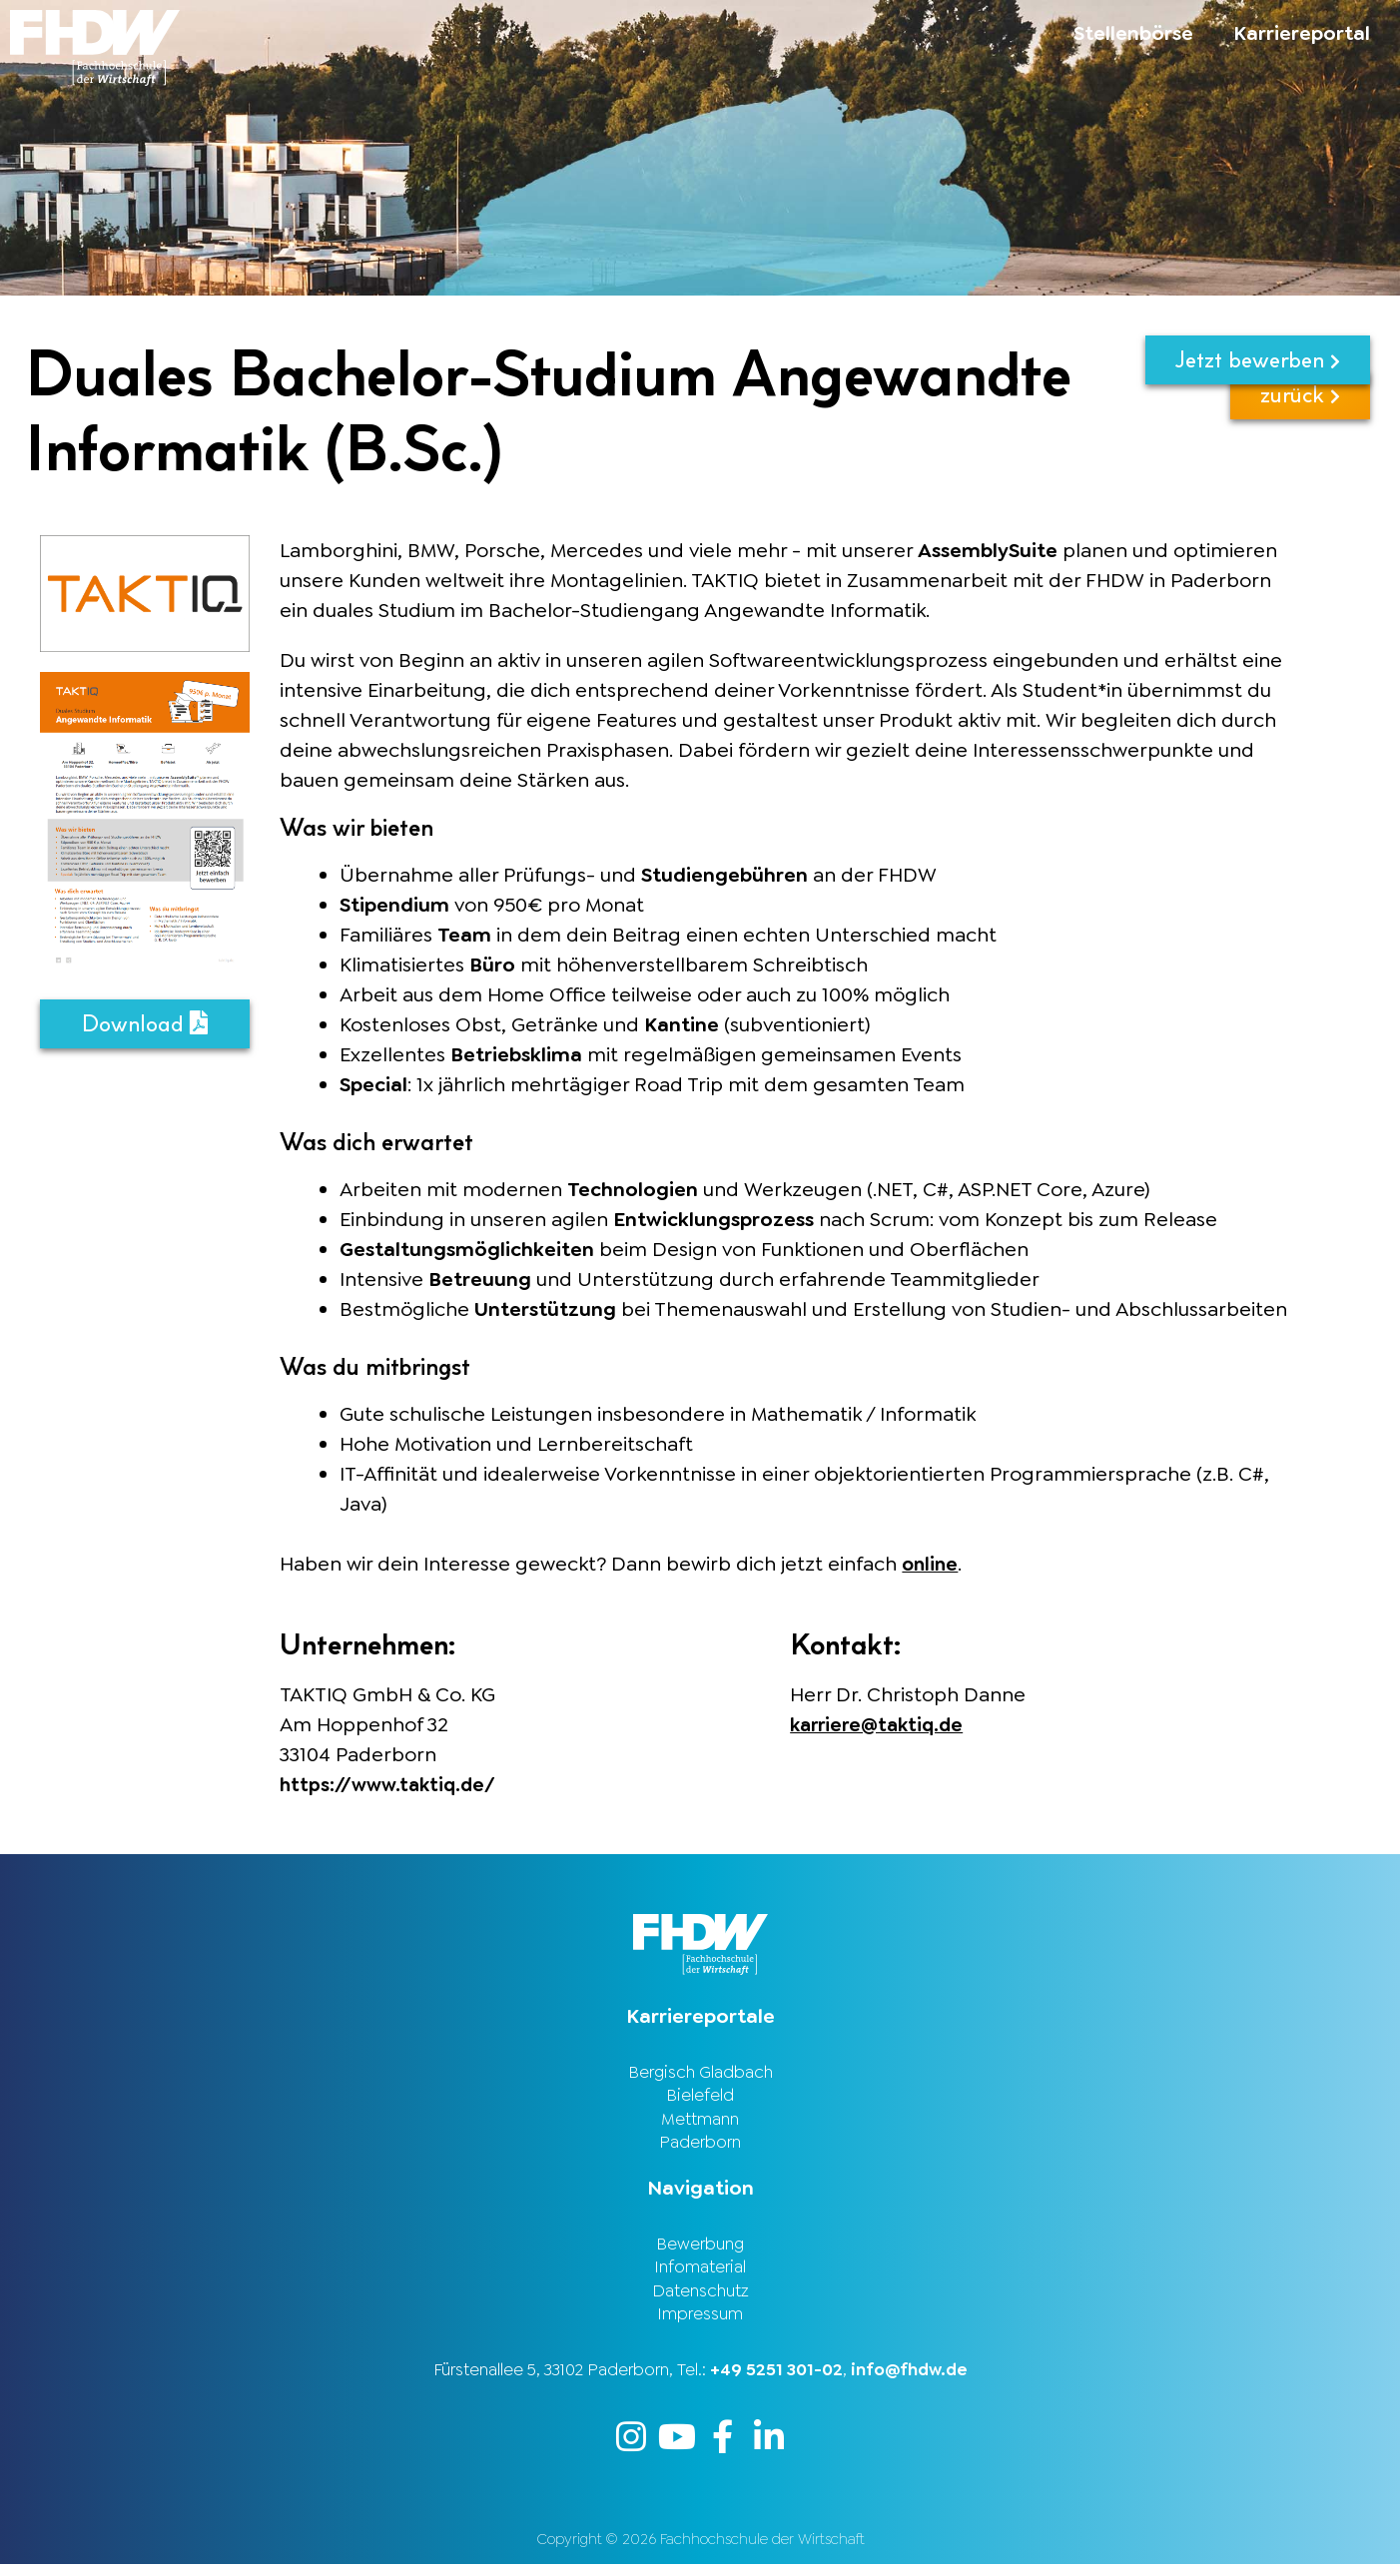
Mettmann (700, 2122)
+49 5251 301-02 (776, 2380)
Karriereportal (1301, 33)
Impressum (700, 2324)
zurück (1300, 424)
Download (145, 1023)
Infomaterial (700, 2274)
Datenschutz (700, 2299)
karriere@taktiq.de (881, 1723)
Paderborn (700, 2147)
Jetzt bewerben (1257, 359)
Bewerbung (700, 2249)
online (931, 1564)
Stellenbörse (1133, 33)
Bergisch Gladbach (700, 2072)
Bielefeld (700, 2097)
